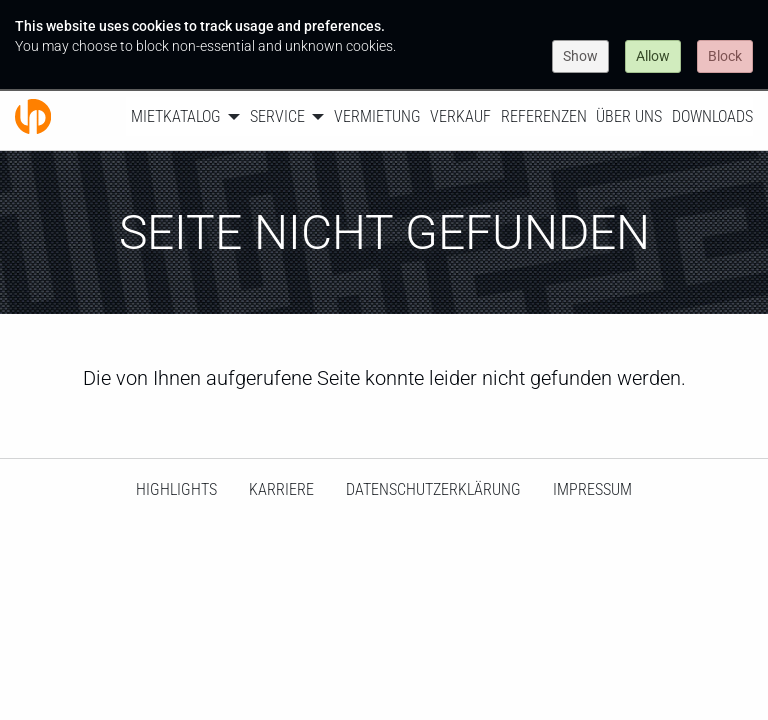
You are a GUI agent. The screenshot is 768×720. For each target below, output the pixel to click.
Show (580, 56)
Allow (653, 56)
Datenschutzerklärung (433, 489)
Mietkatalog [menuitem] (176, 116)
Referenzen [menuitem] (544, 116)
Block (725, 56)
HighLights (176, 489)
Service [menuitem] (277, 116)
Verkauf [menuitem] (460, 116)
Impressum (592, 489)
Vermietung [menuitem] (377, 116)
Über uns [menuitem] (629, 116)
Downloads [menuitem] (712, 116)
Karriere (281, 489)
